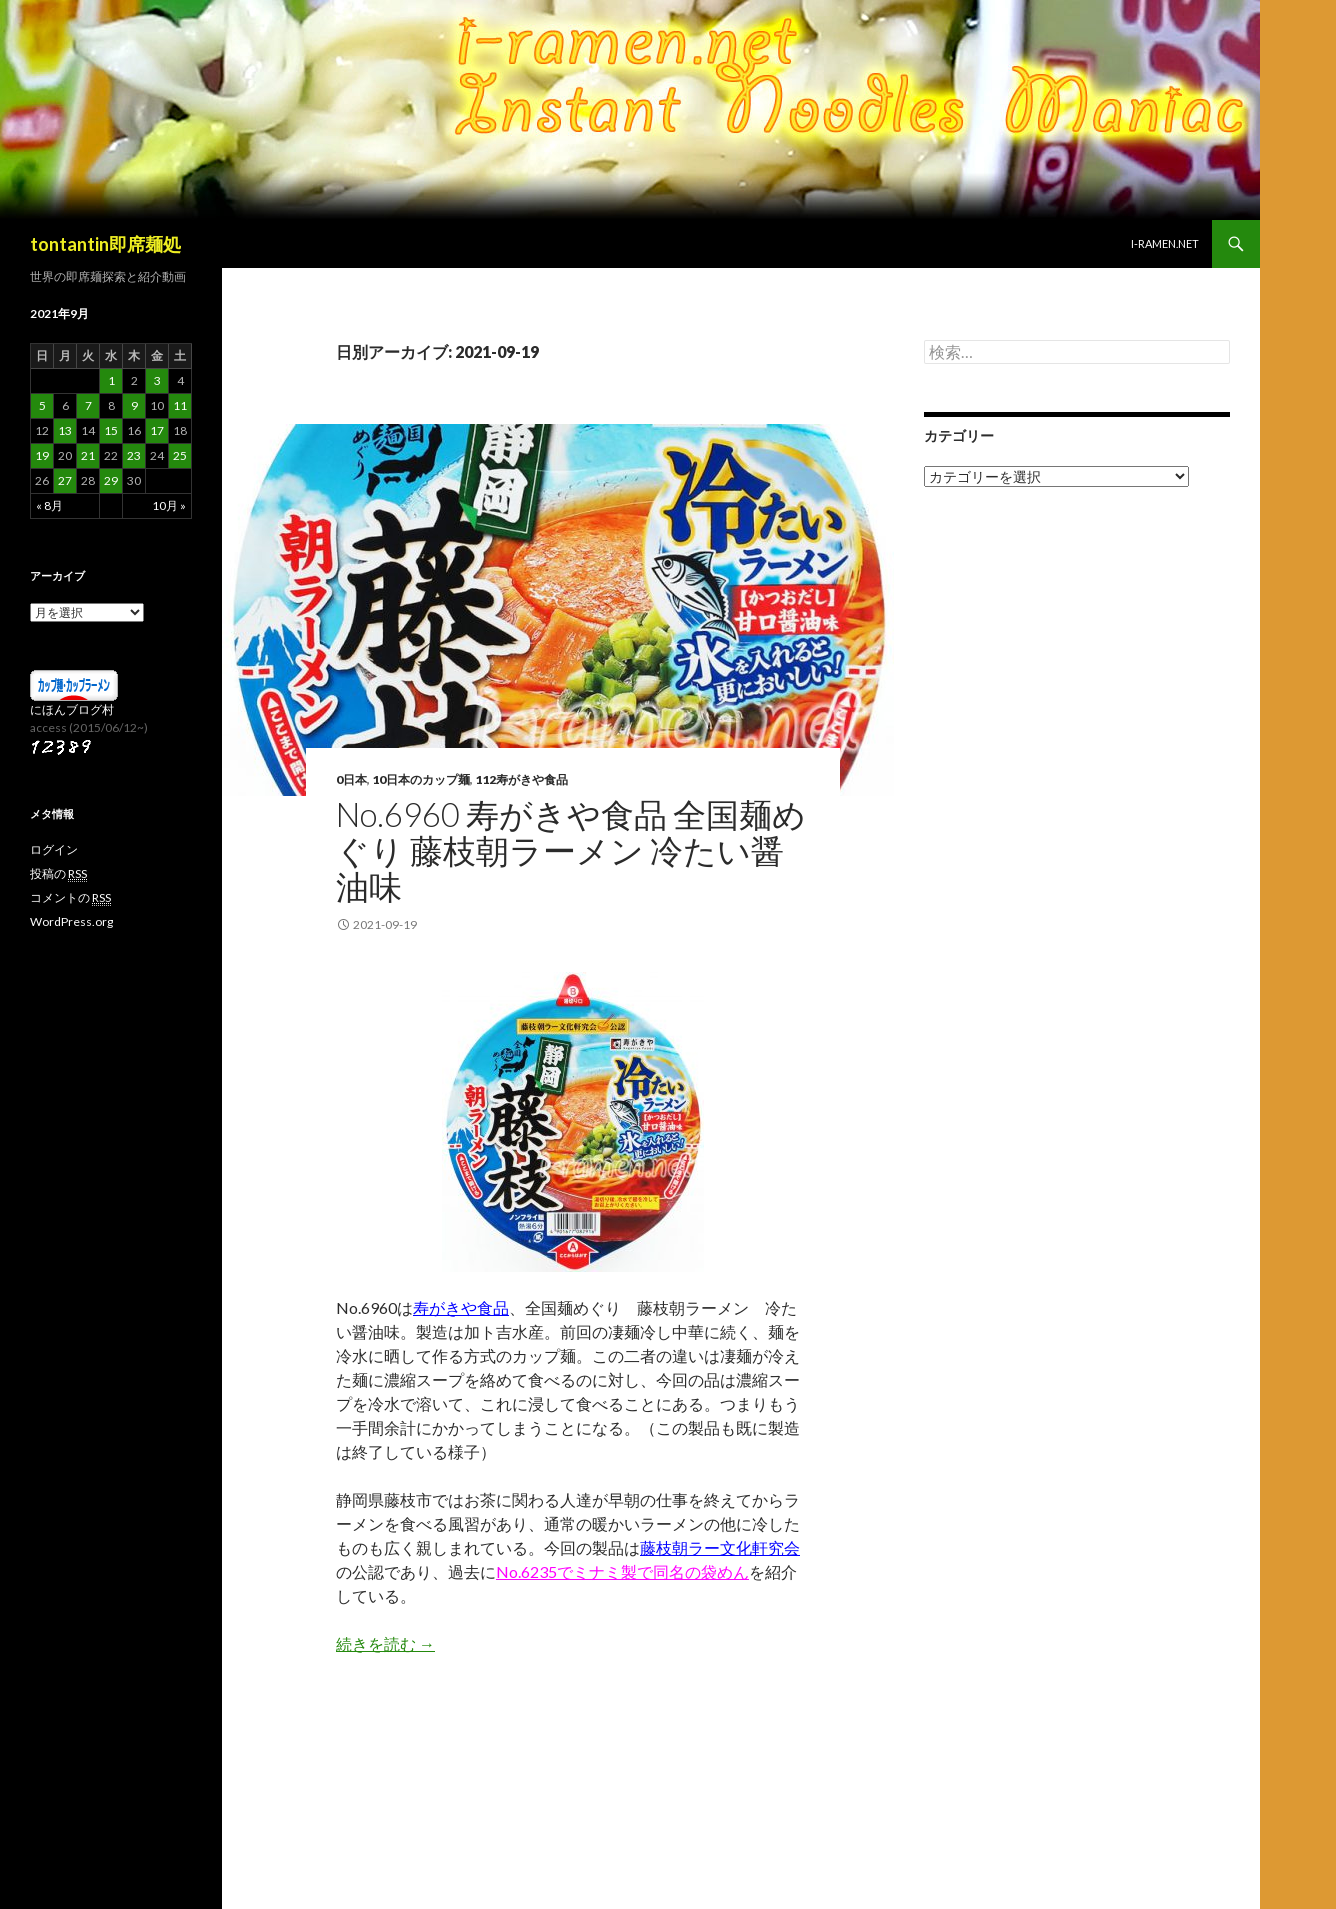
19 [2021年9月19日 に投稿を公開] (42, 455)
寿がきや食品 (461, 1307)
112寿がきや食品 (521, 779)
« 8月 (49, 505)
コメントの (70, 898)
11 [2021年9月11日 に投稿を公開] (180, 405)
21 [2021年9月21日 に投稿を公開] (88, 455)
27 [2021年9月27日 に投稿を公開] (65, 480)
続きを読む (385, 1643)
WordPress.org (71, 921)
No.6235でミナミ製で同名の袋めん (622, 1571)
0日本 (351, 779)
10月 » (169, 505)
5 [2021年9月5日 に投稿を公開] (42, 405)
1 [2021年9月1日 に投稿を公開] (111, 380)
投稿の (58, 874)
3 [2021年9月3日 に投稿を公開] (157, 380)
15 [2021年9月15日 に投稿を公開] (111, 430)
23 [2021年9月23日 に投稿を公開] (134, 455)
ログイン (54, 849)
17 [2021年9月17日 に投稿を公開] (157, 430)
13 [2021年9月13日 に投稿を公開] (65, 430)
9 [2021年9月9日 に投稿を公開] (134, 405)
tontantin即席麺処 (105, 244)
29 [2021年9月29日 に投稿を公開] (111, 480)
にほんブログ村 (72, 709)
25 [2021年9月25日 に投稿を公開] (180, 455)
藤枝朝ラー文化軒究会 (720, 1547)
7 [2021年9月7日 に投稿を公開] (88, 405)
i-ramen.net (1165, 243)
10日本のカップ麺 (421, 779)
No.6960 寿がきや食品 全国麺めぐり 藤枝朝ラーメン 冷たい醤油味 (571, 850)
